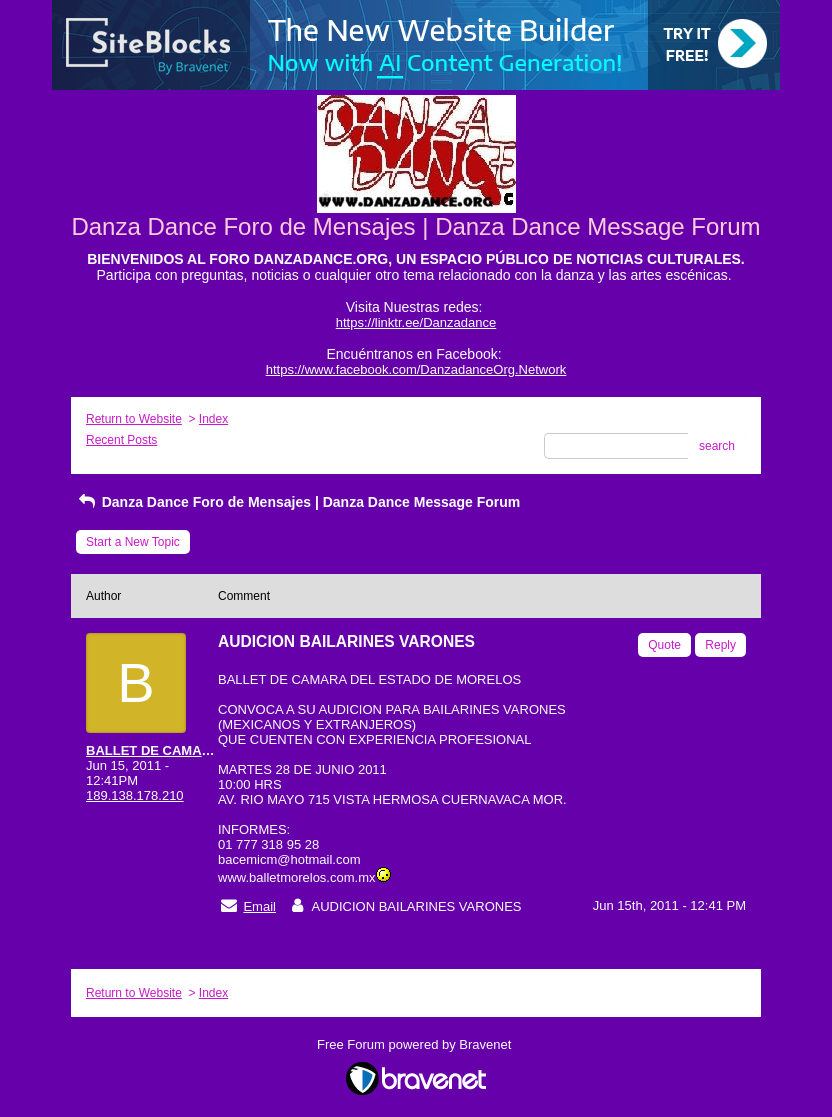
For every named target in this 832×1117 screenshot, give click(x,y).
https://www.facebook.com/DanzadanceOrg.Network (416, 369)
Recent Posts (121, 440)
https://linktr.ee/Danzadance (416, 322)
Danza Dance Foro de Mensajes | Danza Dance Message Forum (298, 502)
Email (259, 906)
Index (213, 419)
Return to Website (134, 419)
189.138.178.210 (135, 795)
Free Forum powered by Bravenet (416, 1044)
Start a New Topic (133, 542)
